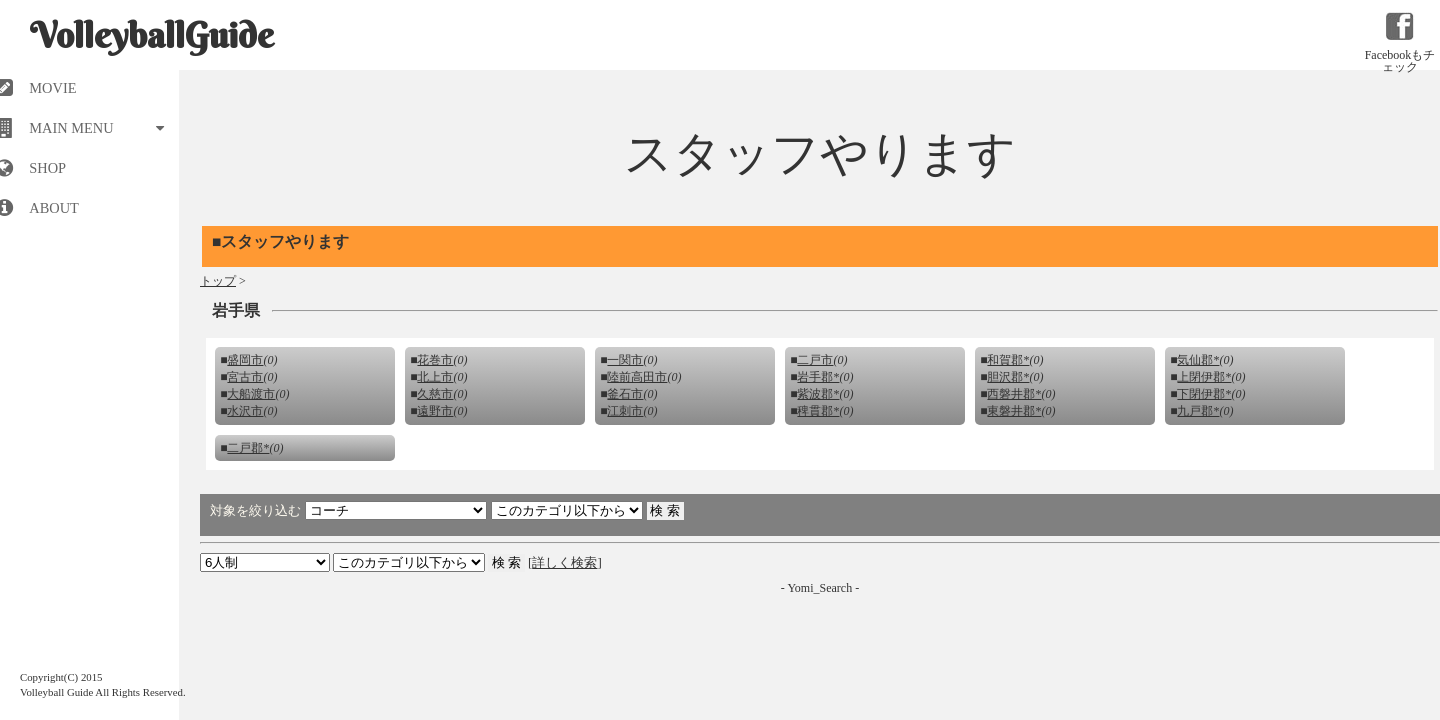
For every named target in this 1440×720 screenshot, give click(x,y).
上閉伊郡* (1204, 377)
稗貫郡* (818, 411)
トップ (218, 281)
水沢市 (245, 411)
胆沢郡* (1008, 377)
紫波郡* (818, 394)
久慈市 (435, 394)
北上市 (435, 377)
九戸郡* (1198, 411)
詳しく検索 (564, 562)
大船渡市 (251, 394)
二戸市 (815, 360)
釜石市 (625, 394)
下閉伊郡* (1204, 394)
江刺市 (625, 411)
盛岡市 (245, 360)
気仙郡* (1198, 360)
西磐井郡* (1014, 394)
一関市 (625, 360)
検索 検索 (409, 562)
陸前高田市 (637, 377)
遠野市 (435, 411)
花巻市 (435, 360)
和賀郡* (1008, 360)
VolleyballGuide (152, 35)
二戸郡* (248, 448)
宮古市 (245, 377)
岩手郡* (818, 377)
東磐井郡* (1014, 411)
